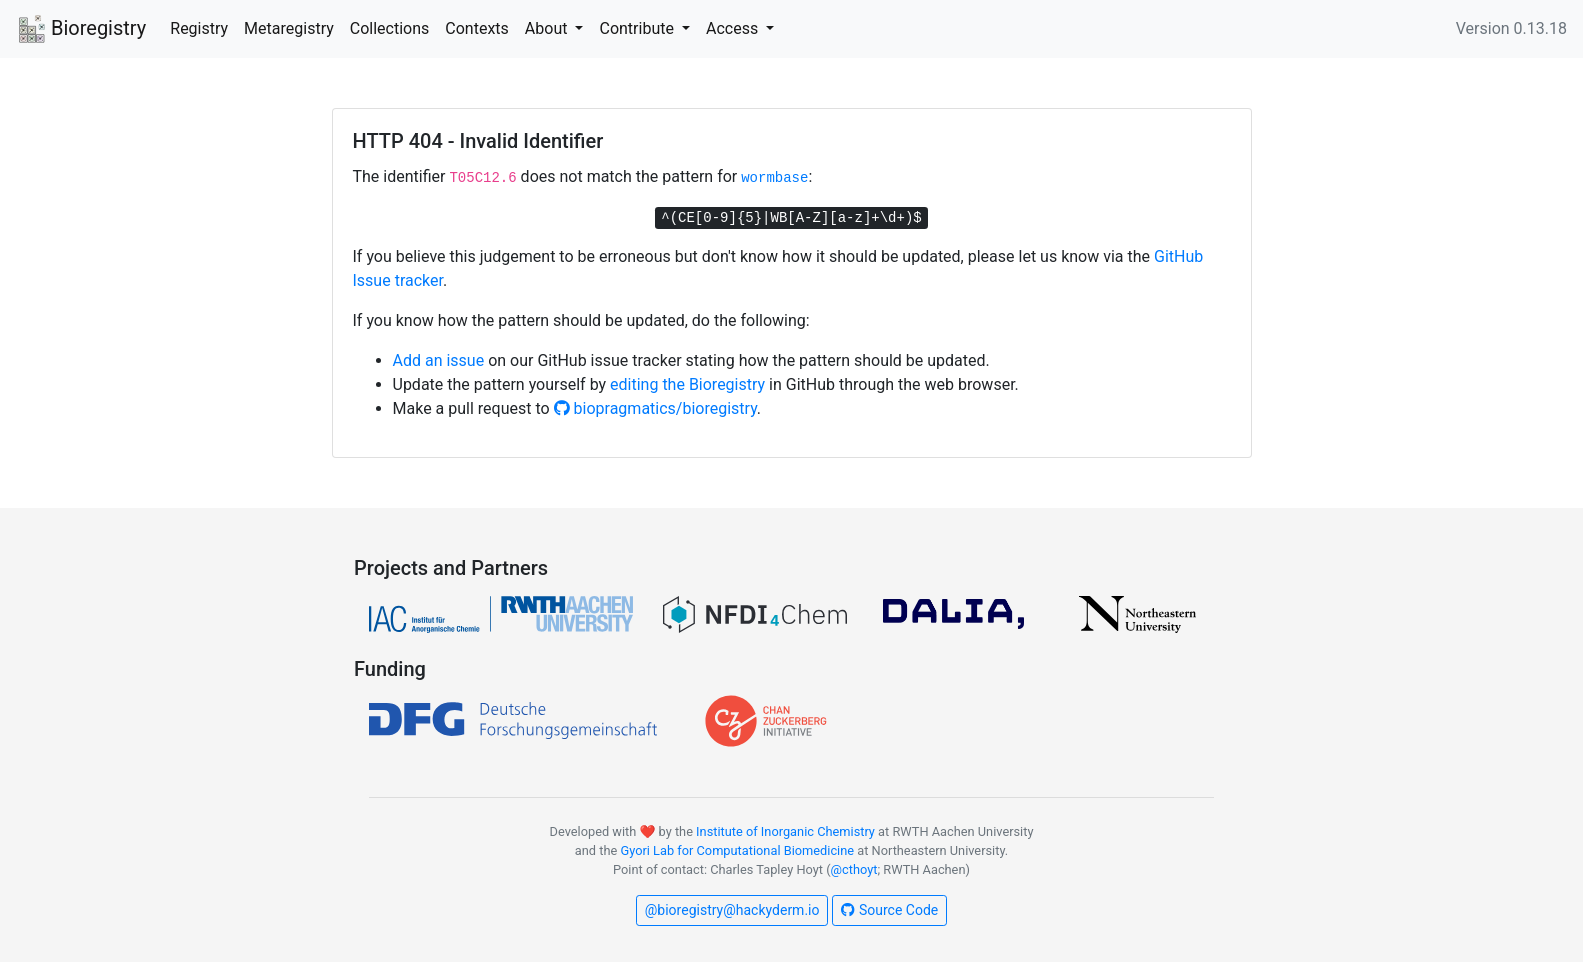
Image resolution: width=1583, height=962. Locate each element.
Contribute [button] (638, 28)
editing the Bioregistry (687, 384)
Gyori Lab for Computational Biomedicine (737, 850)
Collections (390, 28)
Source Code (889, 910)
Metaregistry (289, 28)
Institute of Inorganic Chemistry (785, 831)
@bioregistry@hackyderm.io (732, 910)
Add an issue (439, 360)
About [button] (548, 28)
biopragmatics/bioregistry (655, 408)
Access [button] (734, 28)
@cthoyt (854, 869)
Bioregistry (81, 30)
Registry (199, 28)
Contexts (477, 28)
